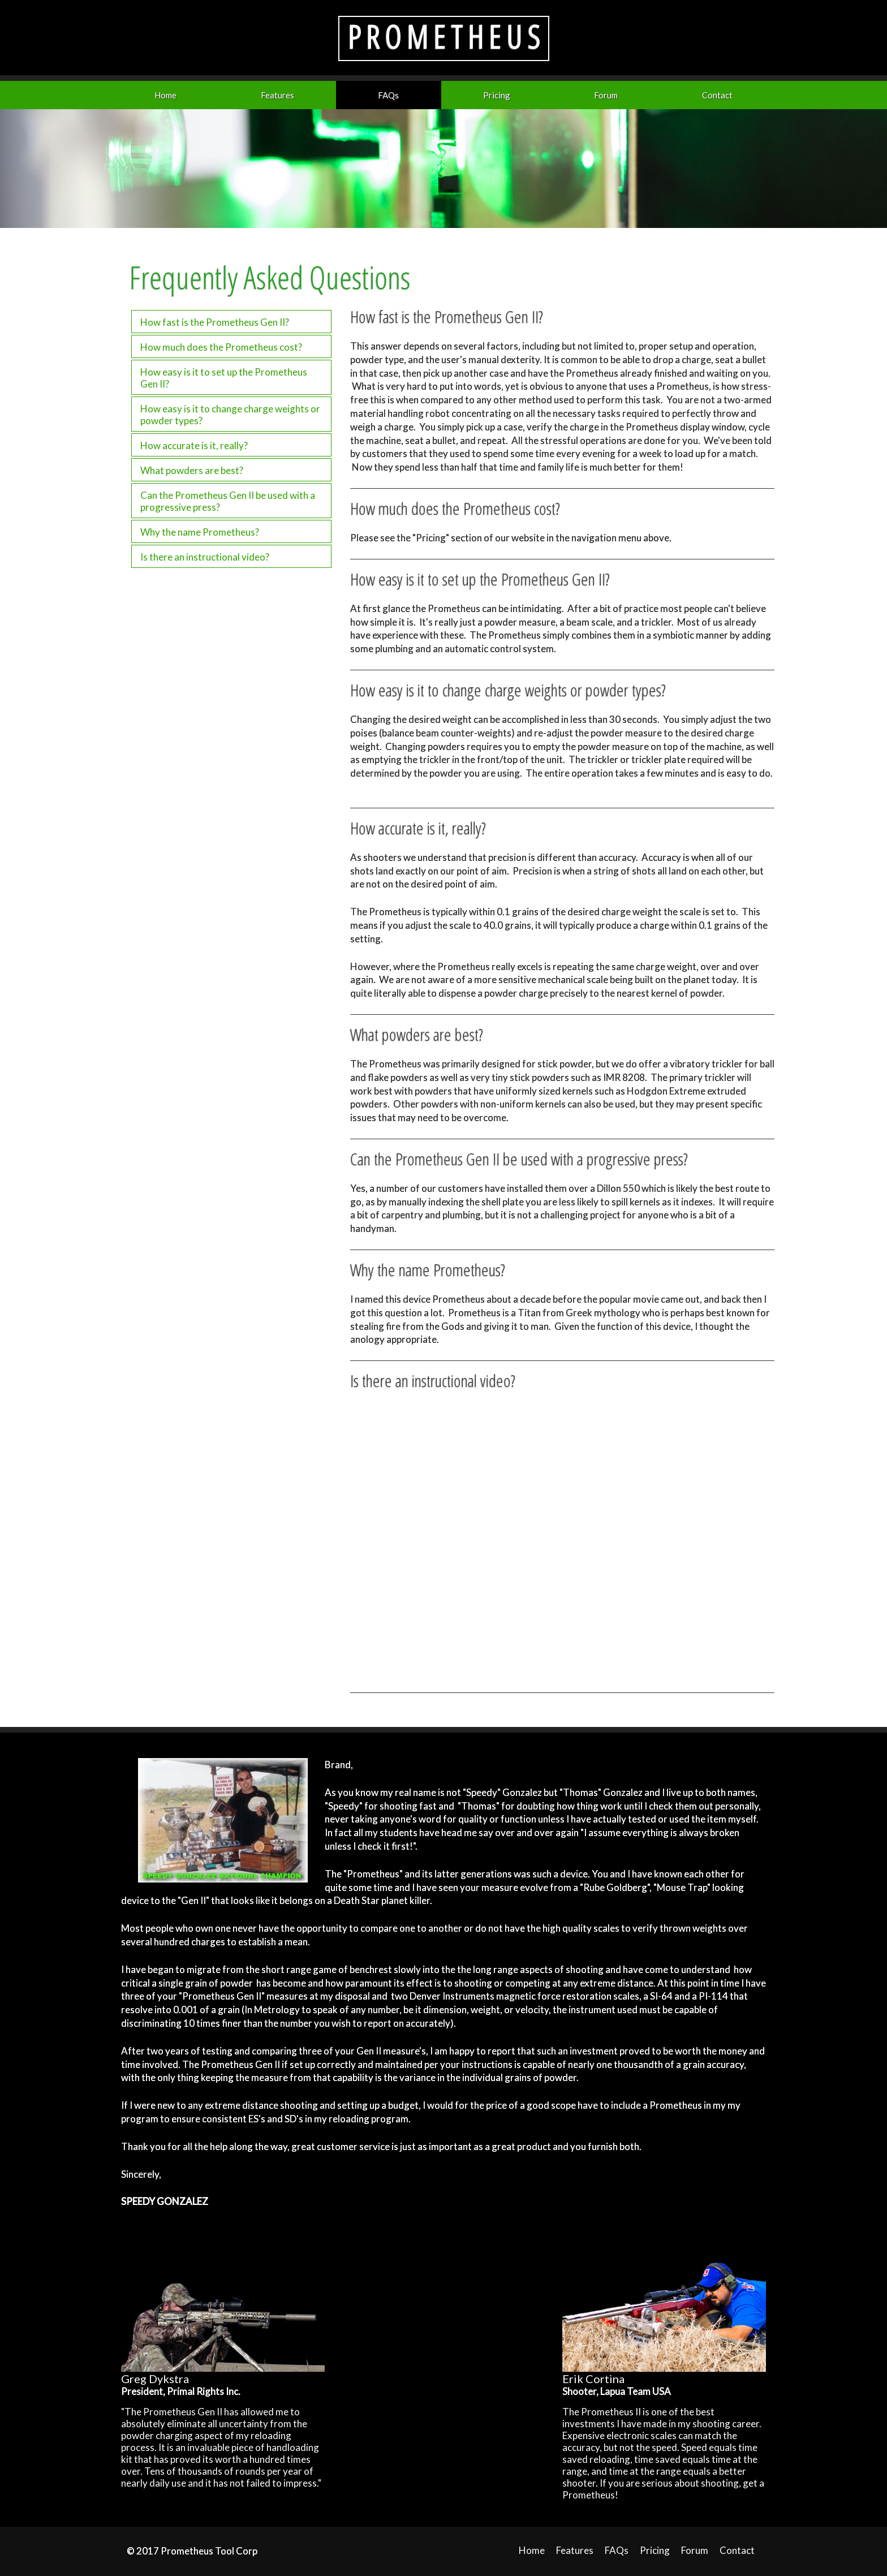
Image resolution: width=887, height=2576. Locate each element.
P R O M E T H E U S (444, 36)
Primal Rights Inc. (203, 2391)
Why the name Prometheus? (199, 532)
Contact (717, 95)
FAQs (388, 95)
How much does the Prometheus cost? (221, 347)
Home (165, 95)
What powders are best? (191, 470)
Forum (606, 95)
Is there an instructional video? (204, 557)
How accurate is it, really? (194, 445)
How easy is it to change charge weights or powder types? (230, 415)
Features (277, 95)
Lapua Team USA (635, 2391)
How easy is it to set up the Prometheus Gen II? (223, 378)
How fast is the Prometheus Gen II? (214, 322)
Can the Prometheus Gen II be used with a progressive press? (227, 501)
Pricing (496, 95)
